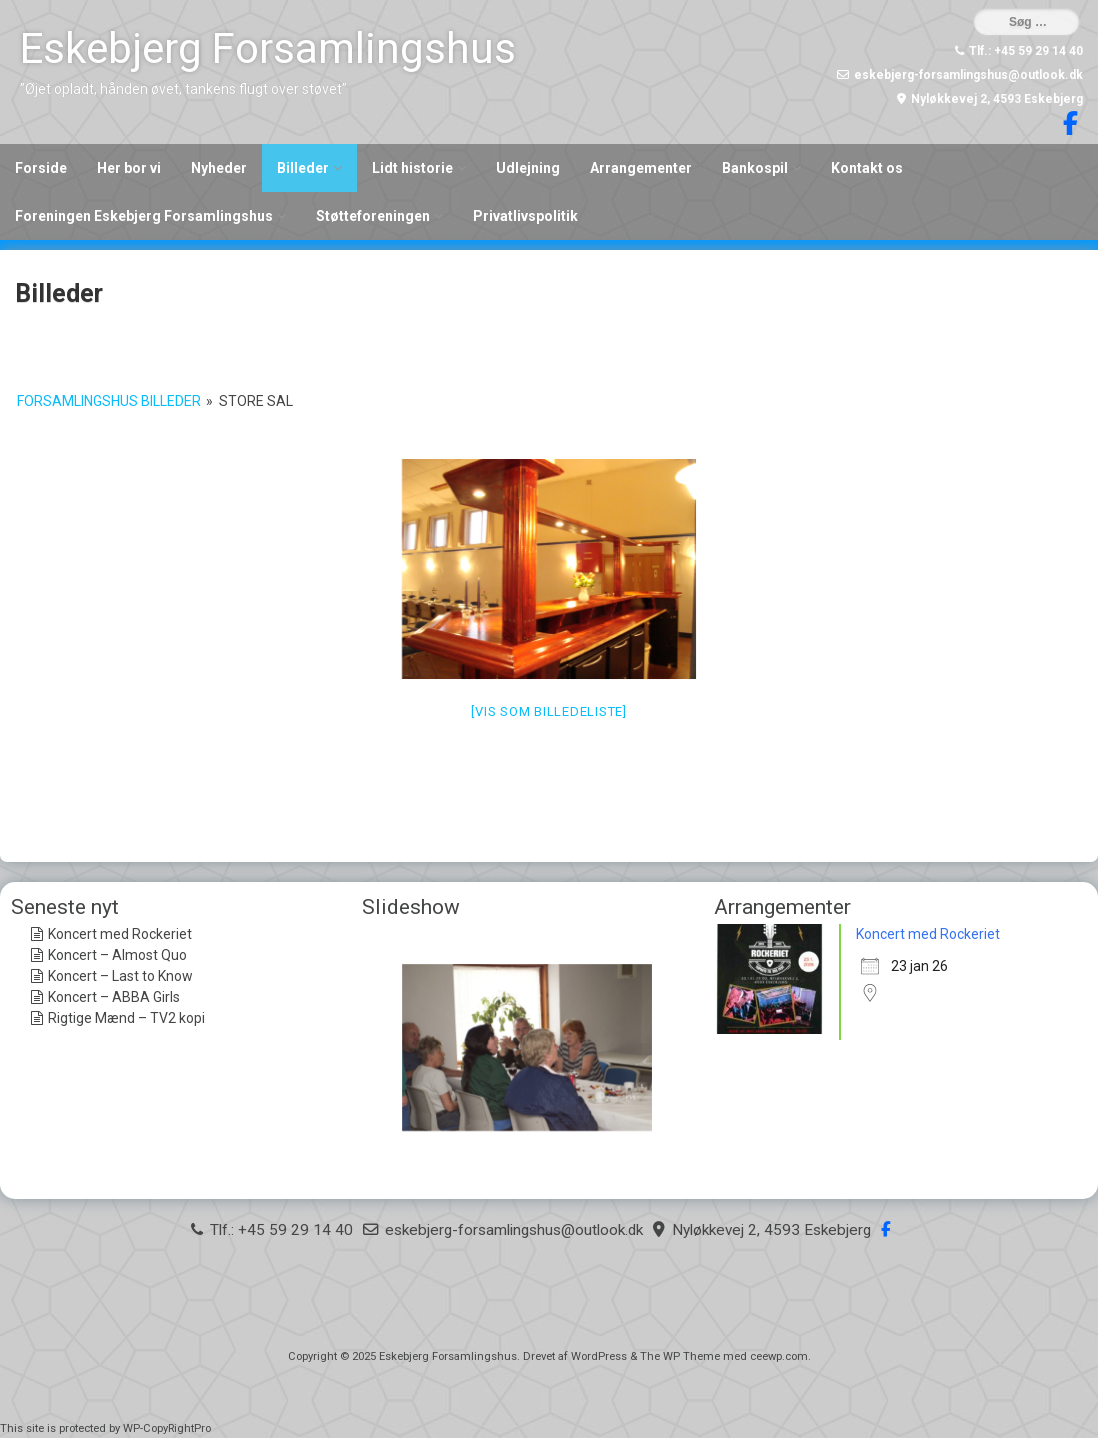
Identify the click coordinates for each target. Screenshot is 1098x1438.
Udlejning (528, 168)
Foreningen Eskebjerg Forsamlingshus (144, 216)
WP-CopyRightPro (167, 1428)
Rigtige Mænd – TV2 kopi (126, 1018)
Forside (41, 168)
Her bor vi (129, 168)
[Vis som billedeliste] (549, 711)
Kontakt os (867, 168)
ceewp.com (779, 1356)
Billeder (303, 168)
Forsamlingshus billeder (109, 401)
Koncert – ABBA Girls (114, 997)
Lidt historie (412, 168)
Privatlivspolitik (525, 216)
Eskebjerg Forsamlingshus (268, 48)
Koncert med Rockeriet (120, 934)
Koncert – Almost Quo (117, 955)
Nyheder (219, 168)
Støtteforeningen (373, 216)
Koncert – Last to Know (120, 976)
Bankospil (755, 168)
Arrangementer (641, 168)
